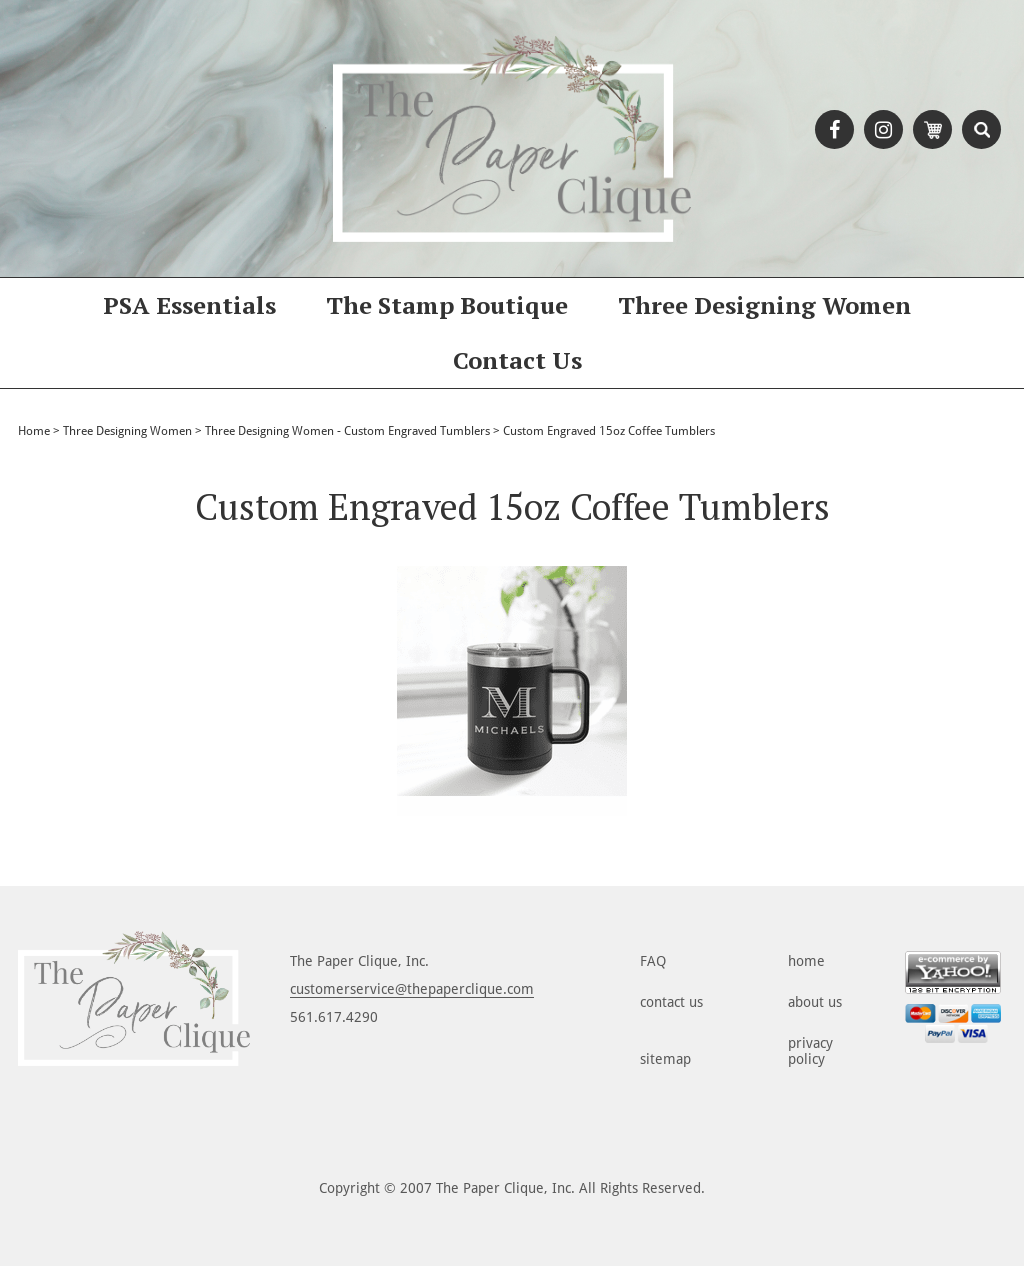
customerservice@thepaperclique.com (412, 989)
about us (815, 1002)
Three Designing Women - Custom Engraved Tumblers (347, 431)
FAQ (653, 961)
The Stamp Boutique (447, 305)
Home (34, 431)
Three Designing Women (764, 305)
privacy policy (810, 1051)
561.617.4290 (334, 1017)
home (806, 961)
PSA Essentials (189, 305)
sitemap (665, 1059)
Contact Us (517, 360)
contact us (671, 1002)
